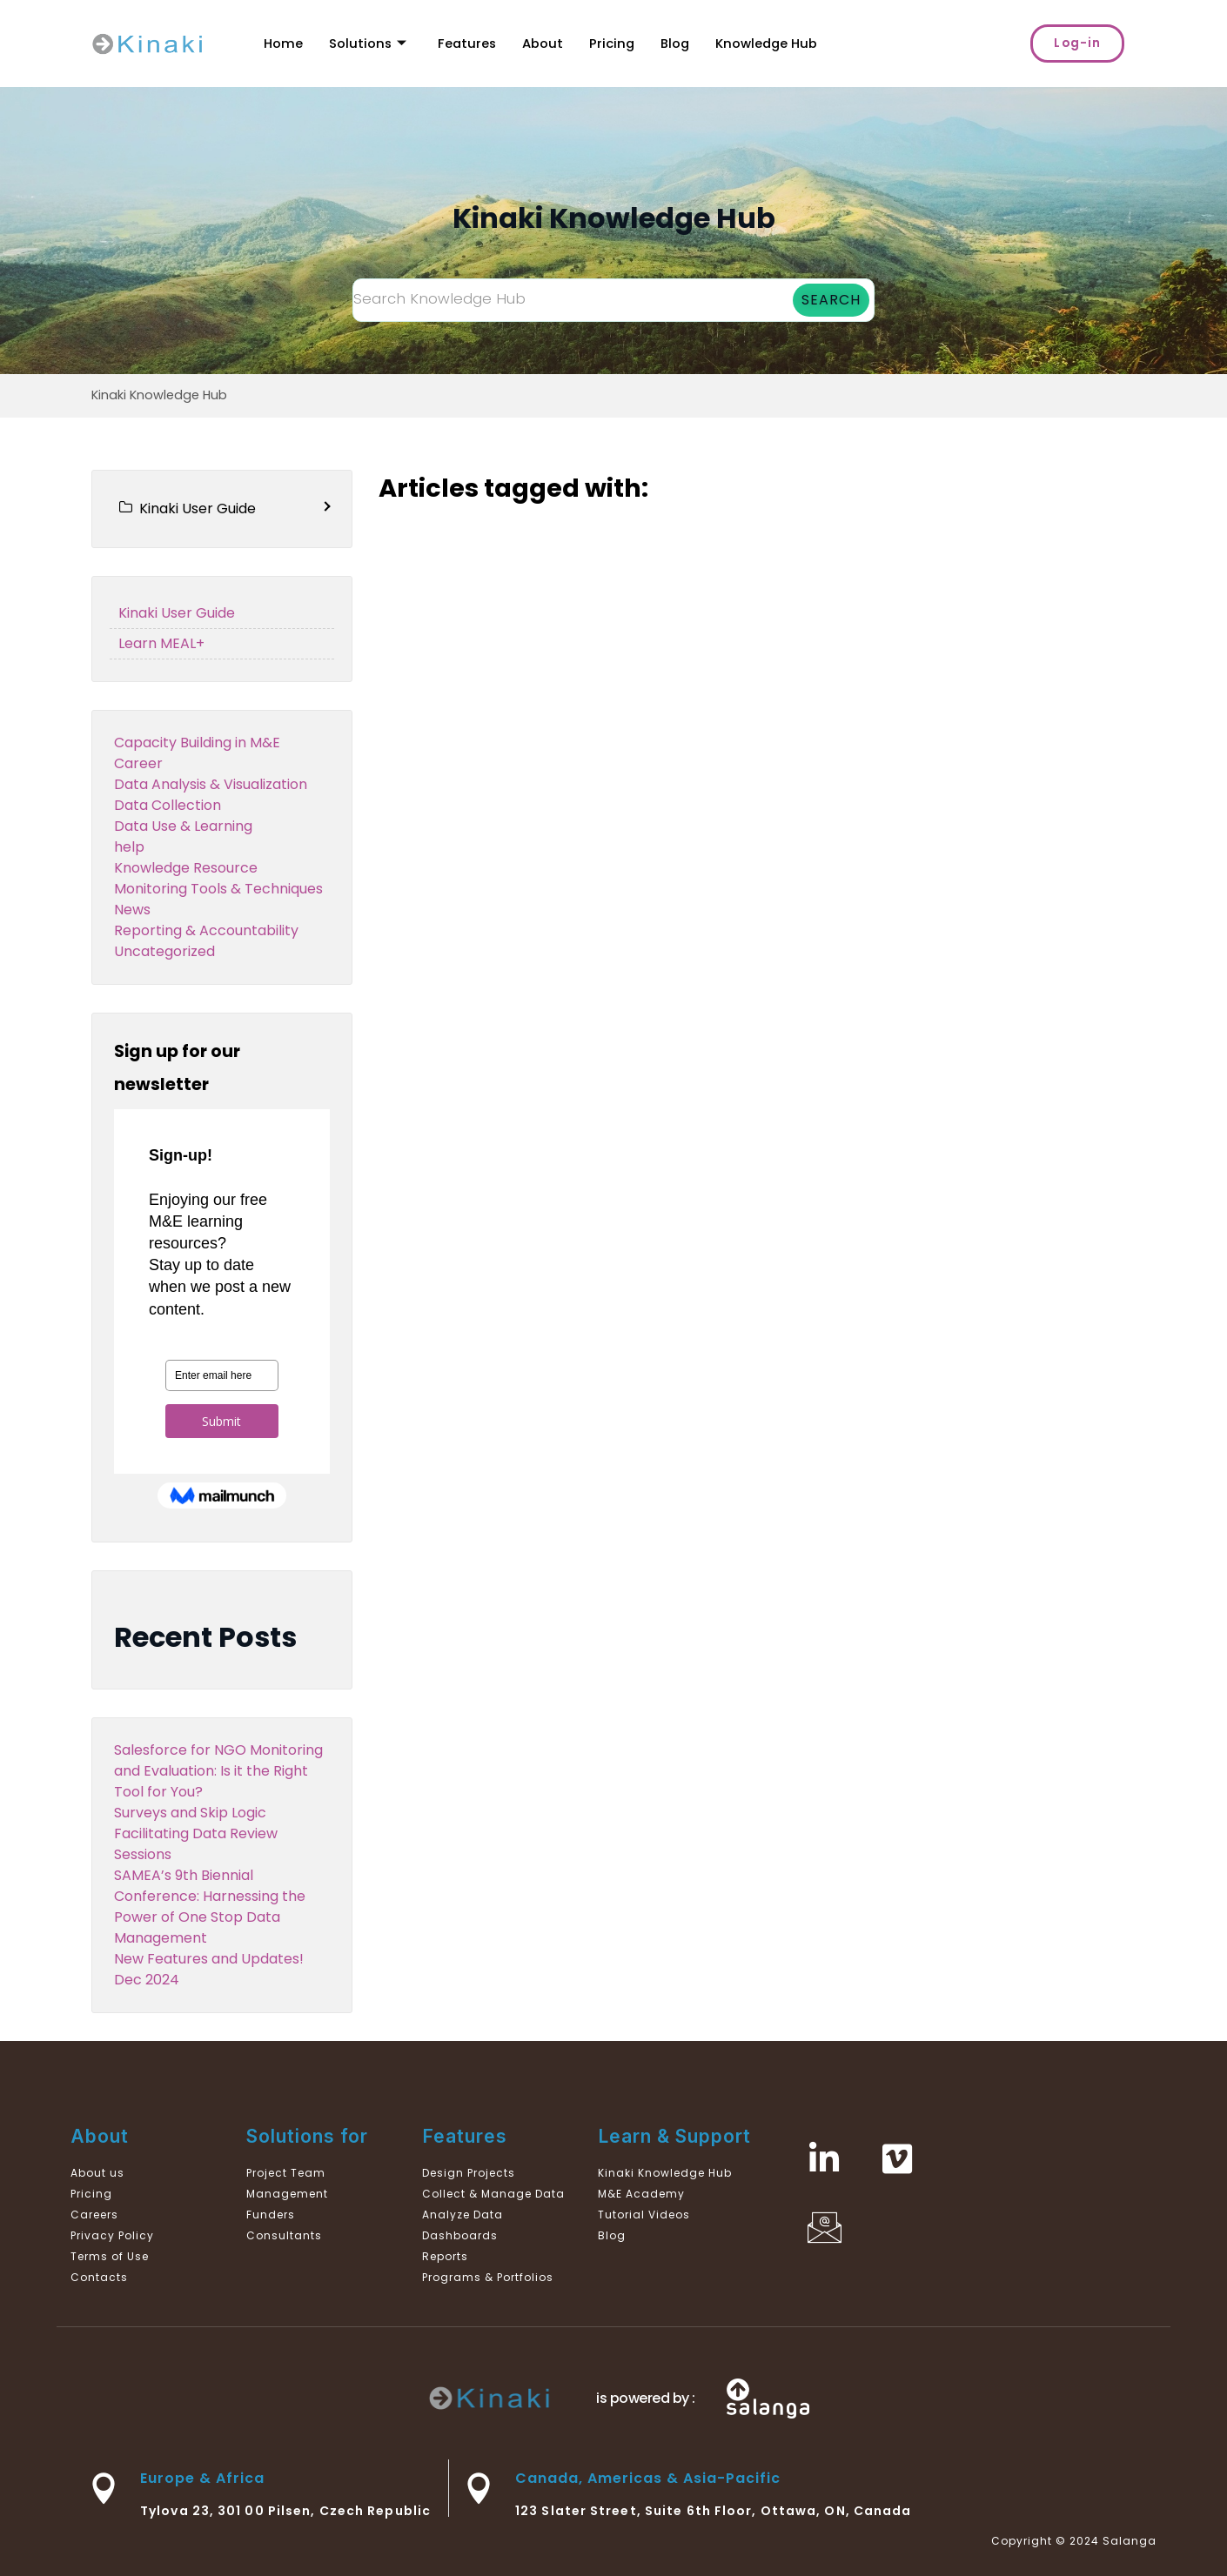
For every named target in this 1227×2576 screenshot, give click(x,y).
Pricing (615, 43)
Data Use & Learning (183, 826)
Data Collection (167, 805)
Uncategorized (164, 951)
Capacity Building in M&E (197, 743)
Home (283, 43)
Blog (679, 43)
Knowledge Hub (771, 43)
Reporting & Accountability (206, 930)
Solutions (368, 43)
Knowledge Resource (186, 868)
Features (469, 43)
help (129, 847)
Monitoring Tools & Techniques (218, 889)
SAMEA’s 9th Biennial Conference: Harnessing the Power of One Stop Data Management (209, 1906)
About (545, 43)
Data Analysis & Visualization (210, 784)
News (132, 910)
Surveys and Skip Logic (190, 1813)
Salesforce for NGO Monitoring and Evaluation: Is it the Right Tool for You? (218, 1771)
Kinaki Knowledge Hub (159, 395)
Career (138, 763)
